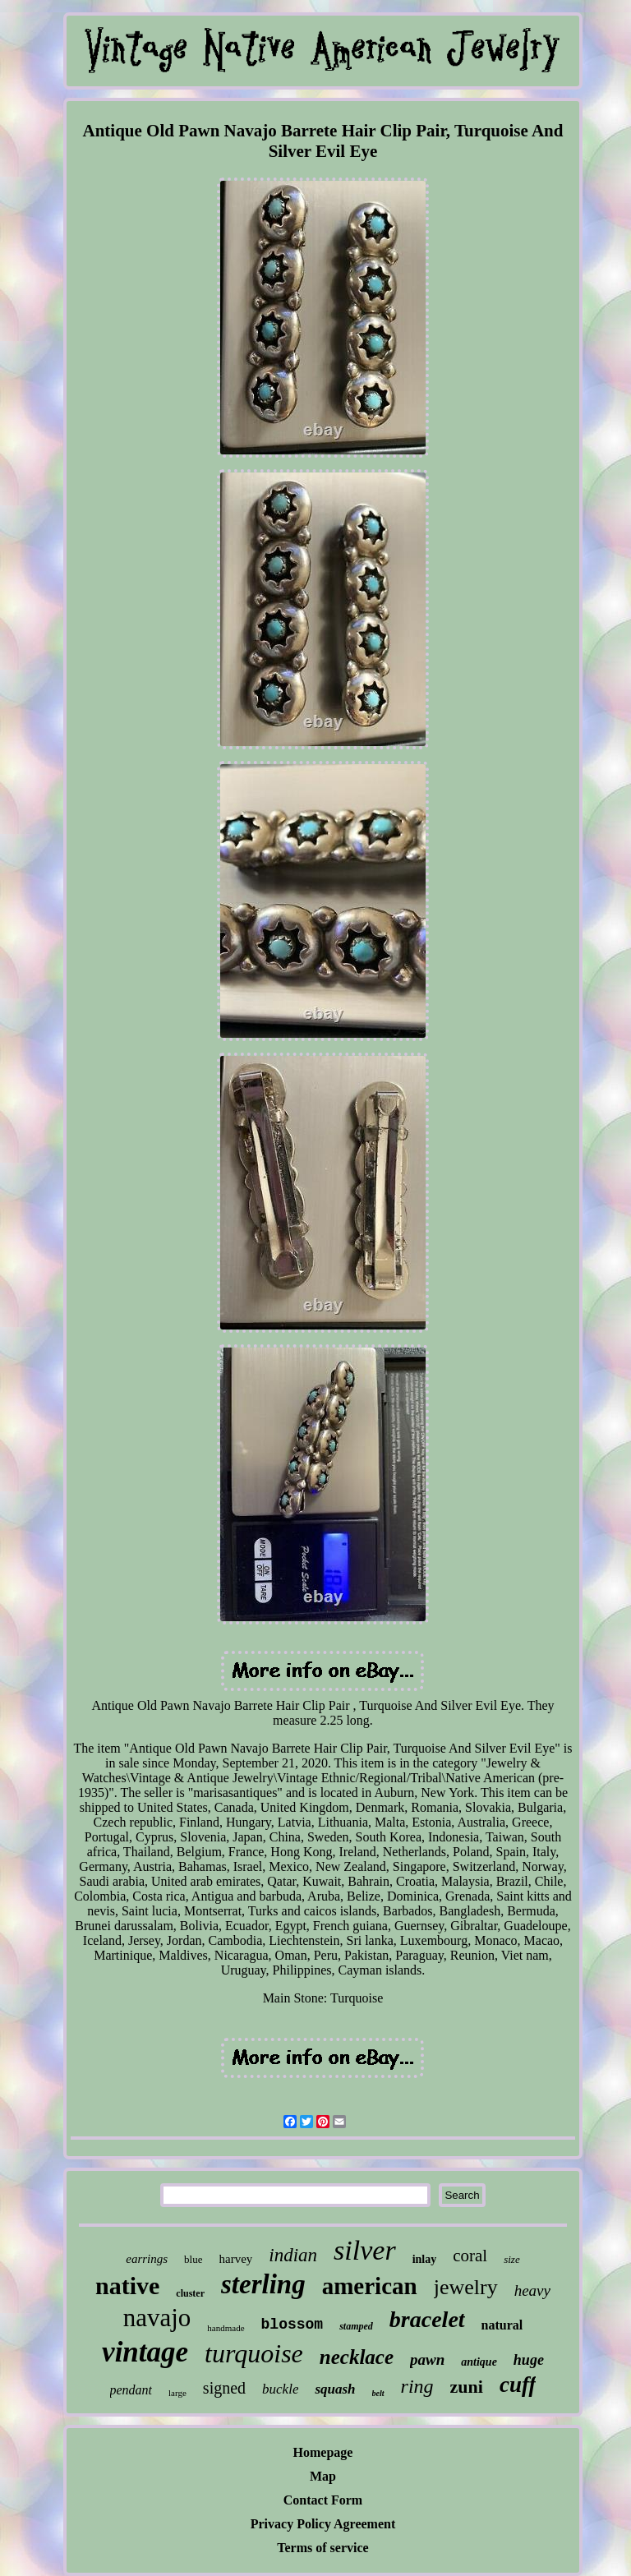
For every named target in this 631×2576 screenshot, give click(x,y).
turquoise (254, 2353)
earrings (147, 2258)
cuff (518, 2384)
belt (378, 2393)
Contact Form (322, 2500)
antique (479, 2362)
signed (224, 2388)
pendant (131, 2390)
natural (502, 2325)
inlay (424, 2259)
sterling (263, 2284)
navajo (157, 2317)
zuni (466, 2386)
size (512, 2259)
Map (323, 2476)
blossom (292, 2324)
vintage (145, 2352)
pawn (427, 2359)
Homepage (323, 2452)
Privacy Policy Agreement (323, 2524)
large (177, 2393)
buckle (280, 2389)
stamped (356, 2326)
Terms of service (322, 2548)
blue (193, 2259)
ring (417, 2386)
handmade (225, 2328)
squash (335, 2389)
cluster (190, 2293)
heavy (532, 2290)
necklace (357, 2357)
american (369, 2286)
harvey (236, 2258)
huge (529, 2360)
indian (293, 2255)
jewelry (466, 2287)
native (127, 2285)
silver (365, 2250)
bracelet (427, 2319)
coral (470, 2255)
